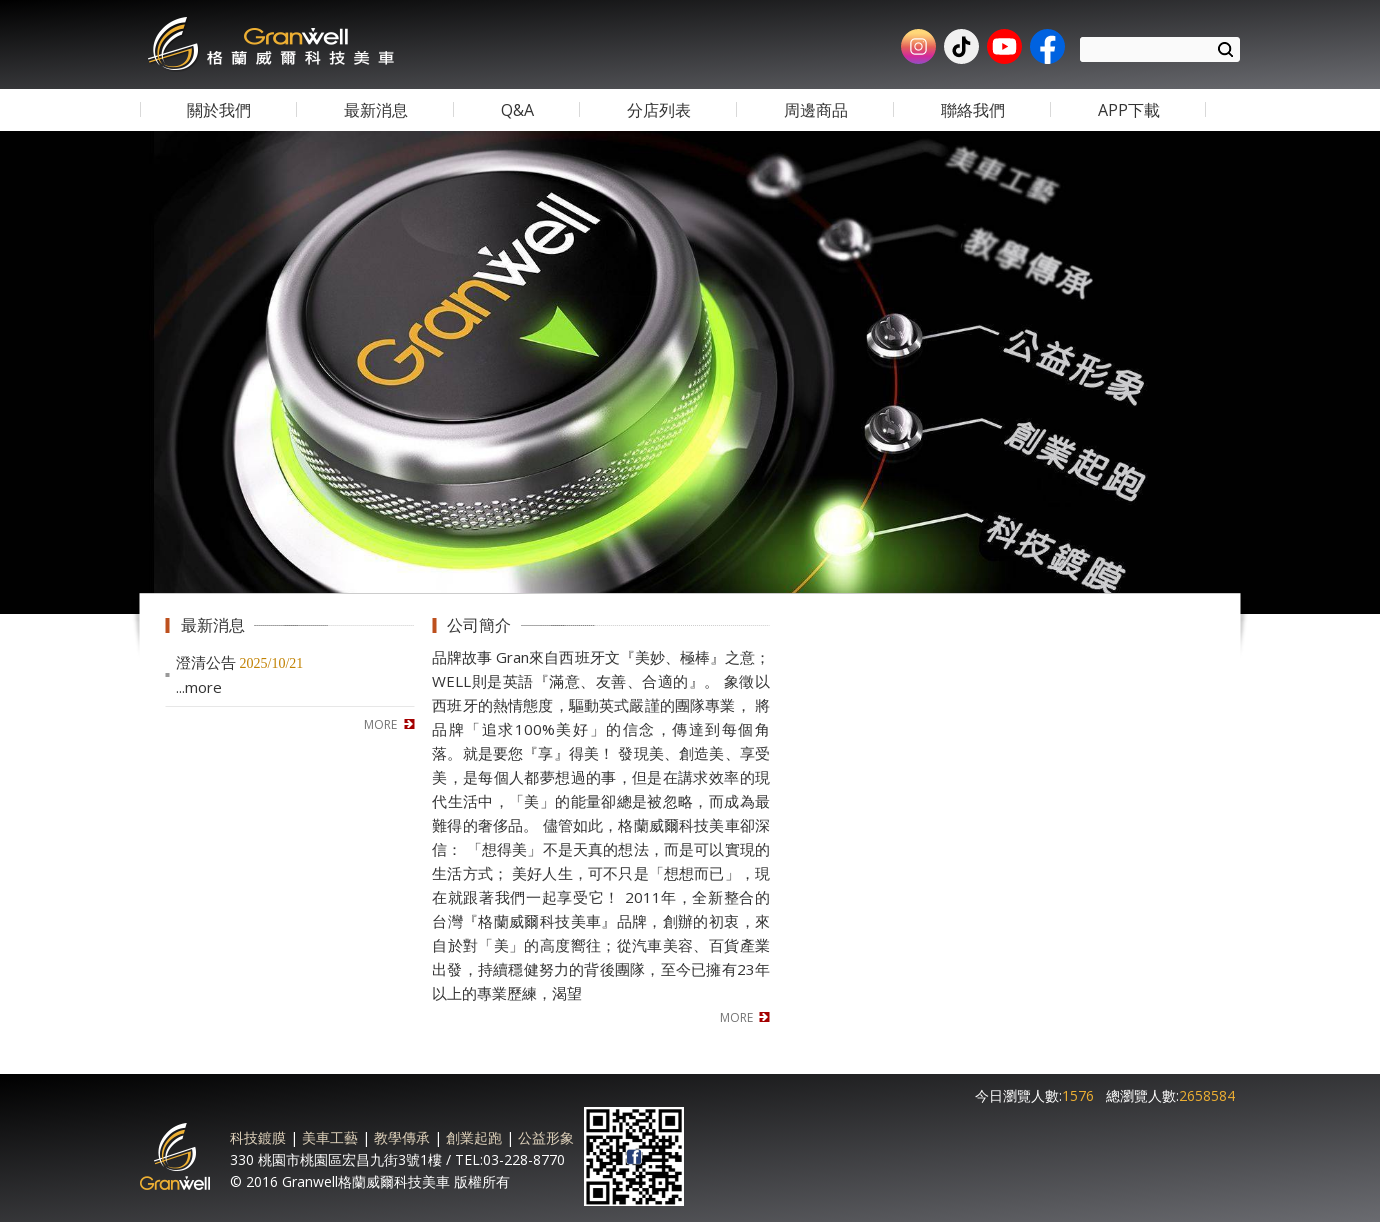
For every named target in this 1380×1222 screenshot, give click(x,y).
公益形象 (546, 1137)
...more (199, 687)
